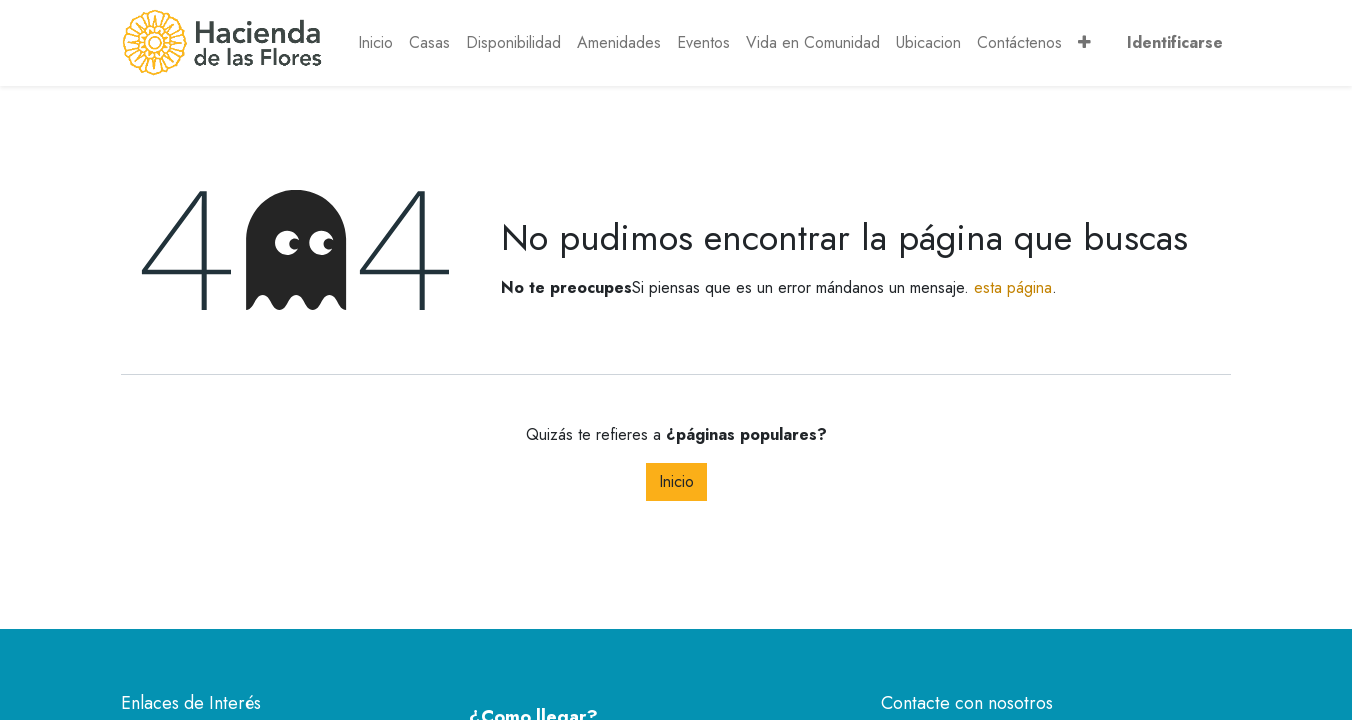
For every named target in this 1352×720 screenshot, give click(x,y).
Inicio (676, 481)
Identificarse (1175, 42)
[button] (1084, 43)
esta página (1013, 287)
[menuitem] (375, 43)
